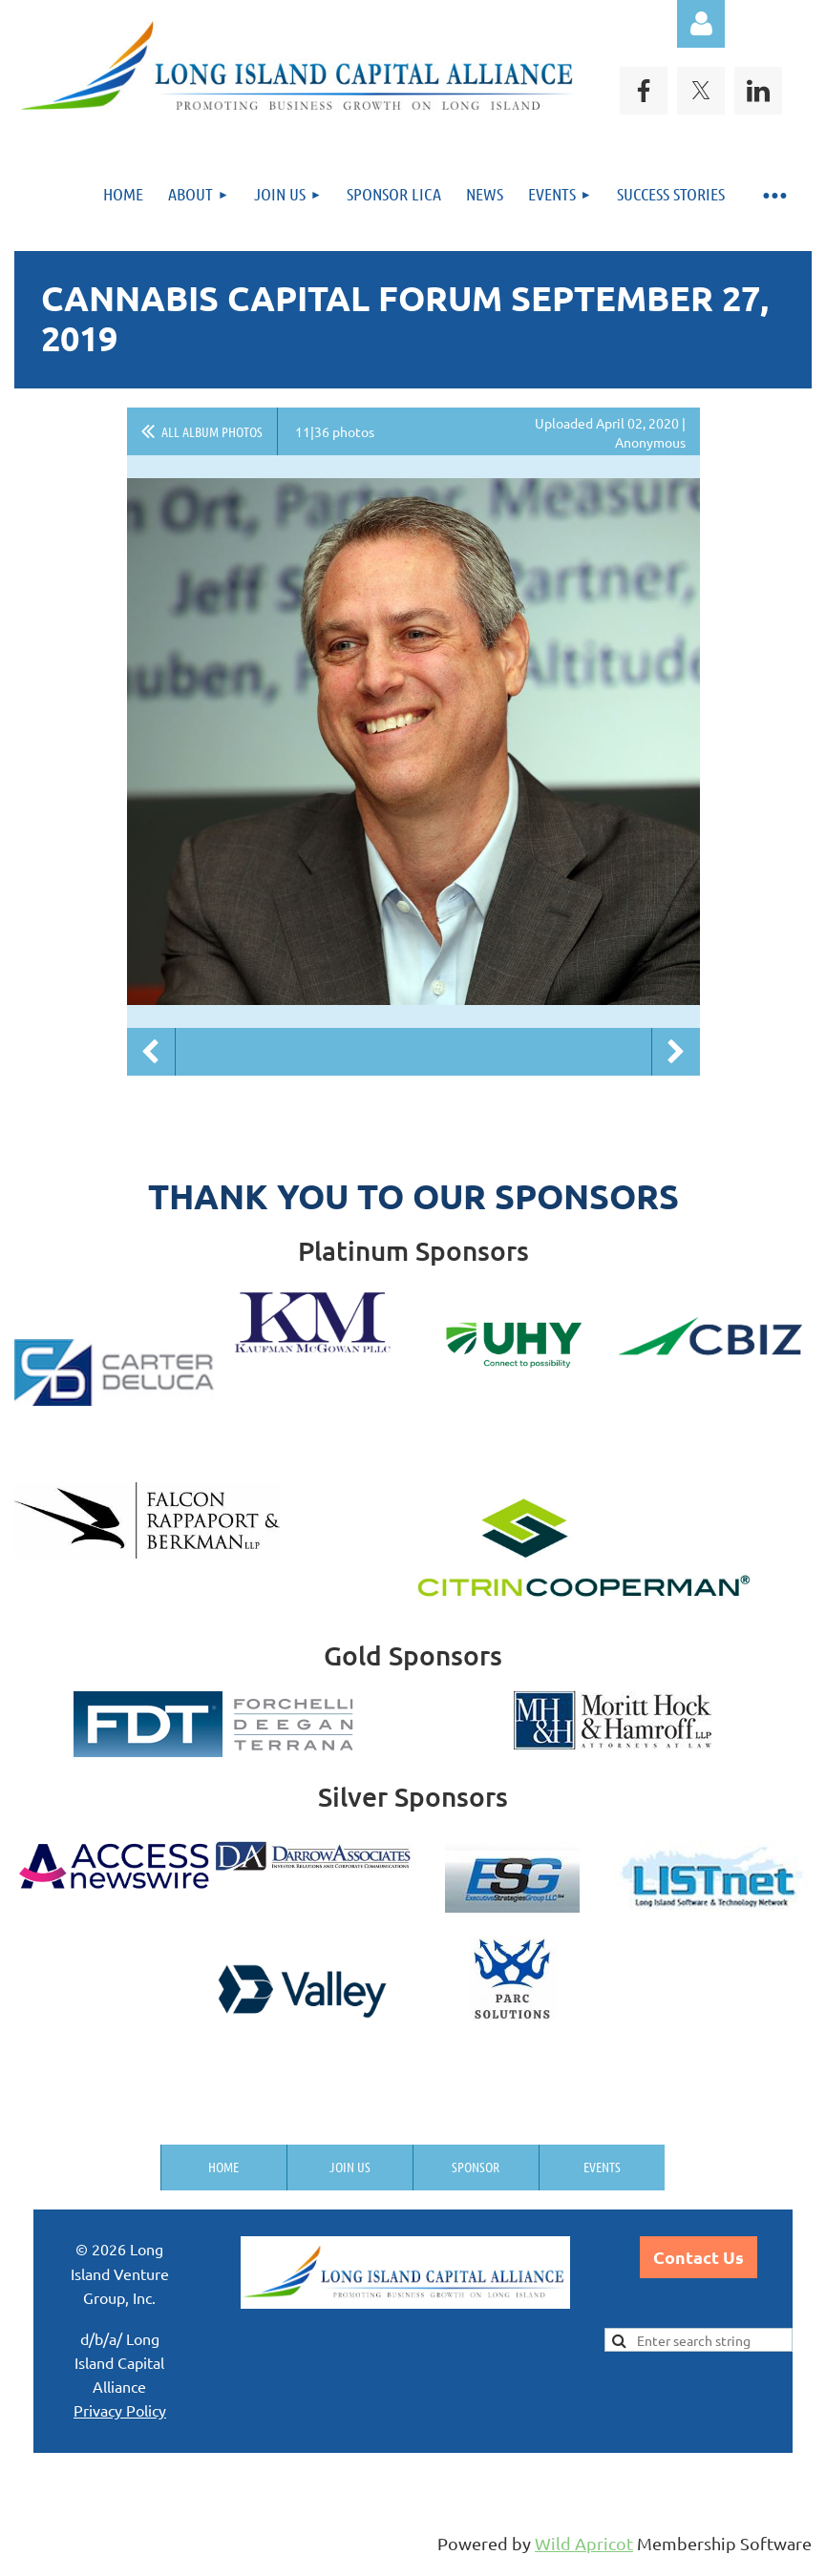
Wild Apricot (584, 2543)
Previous (151, 1052)
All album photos (212, 431)
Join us (350, 2166)
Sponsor (475, 2166)
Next (676, 1052)
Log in (701, 24)
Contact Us (698, 2257)
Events (602, 2166)
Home (223, 2166)
